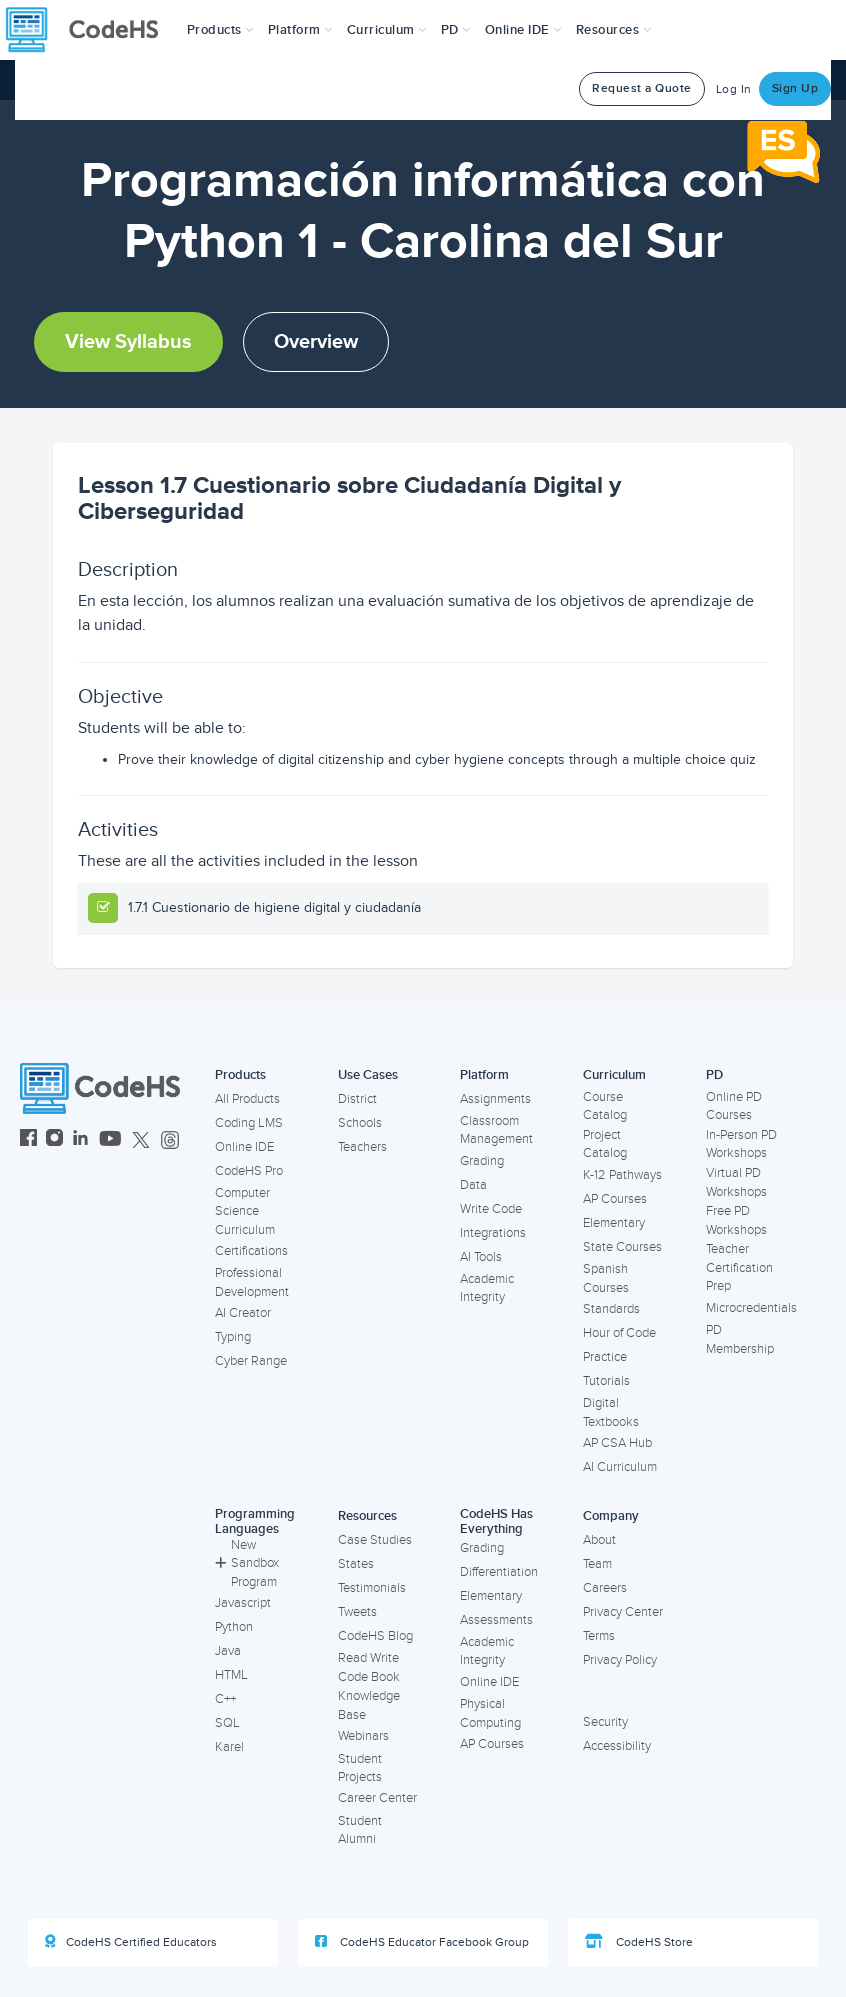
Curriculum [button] (387, 30)
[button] (220, 30)
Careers (605, 1588)
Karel (229, 1747)
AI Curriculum (620, 1467)
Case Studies (375, 1540)
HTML (231, 1675)
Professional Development (252, 1282)
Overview (316, 342)
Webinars (363, 1736)
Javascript (243, 1603)
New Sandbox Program (247, 1563)
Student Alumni (360, 1830)
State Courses (622, 1247)
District (357, 1099)
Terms (599, 1636)
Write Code (491, 1209)
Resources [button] (614, 30)
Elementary (614, 1223)
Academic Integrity (487, 1288)
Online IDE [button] (523, 30)
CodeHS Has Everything (496, 1521)
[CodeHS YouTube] (110, 1140)
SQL (227, 1723)
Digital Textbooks (611, 1412)
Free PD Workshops (736, 1220)
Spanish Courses (606, 1278)
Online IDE (244, 1147)
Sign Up (795, 88)
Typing (233, 1337)
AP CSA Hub (617, 1443)
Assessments (496, 1620)
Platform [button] (300, 30)
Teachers (362, 1147)
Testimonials (372, 1588)
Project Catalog (605, 1144)
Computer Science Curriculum (245, 1211)
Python (234, 1627)
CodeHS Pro (249, 1171)
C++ (225, 1699)
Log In (734, 89)
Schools (360, 1123)
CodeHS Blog (375, 1636)
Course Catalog (605, 1106)
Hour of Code (619, 1333)
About (599, 1540)
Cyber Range (251, 1361)
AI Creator (243, 1313)
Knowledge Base (369, 1705)
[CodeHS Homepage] (90, 30)
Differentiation (499, 1572)
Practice (605, 1357)
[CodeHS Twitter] (141, 1140)
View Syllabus (128, 342)
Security (605, 1722)
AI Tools (481, 1257)
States (356, 1564)
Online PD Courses (734, 1106)
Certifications (251, 1251)
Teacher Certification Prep (739, 1267)
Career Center (377, 1798)
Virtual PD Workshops (736, 1182)
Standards (611, 1309)
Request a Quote (642, 88)
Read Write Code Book (369, 1667)
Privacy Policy (620, 1660)
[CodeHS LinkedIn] (80, 1140)
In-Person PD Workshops (741, 1144)
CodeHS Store (639, 1942)
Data (473, 1185)
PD (714, 1075)
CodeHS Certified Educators (131, 1942)
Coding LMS (249, 1123)
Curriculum (614, 1075)
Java (228, 1651)
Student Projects (360, 1768)
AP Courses (615, 1199)
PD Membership (740, 1339)
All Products (247, 1099)
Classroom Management (496, 1130)
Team (597, 1564)
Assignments (495, 1099)
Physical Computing (490, 1713)
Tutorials (606, 1381)
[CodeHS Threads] (170, 1140)
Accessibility (617, 1746)
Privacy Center (623, 1612)
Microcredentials (751, 1308)
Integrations (493, 1233)
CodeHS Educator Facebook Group (422, 1942)
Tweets (357, 1612)
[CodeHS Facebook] (28, 1140)
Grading (482, 1161)
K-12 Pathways (622, 1175)
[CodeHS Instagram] (54, 1140)
